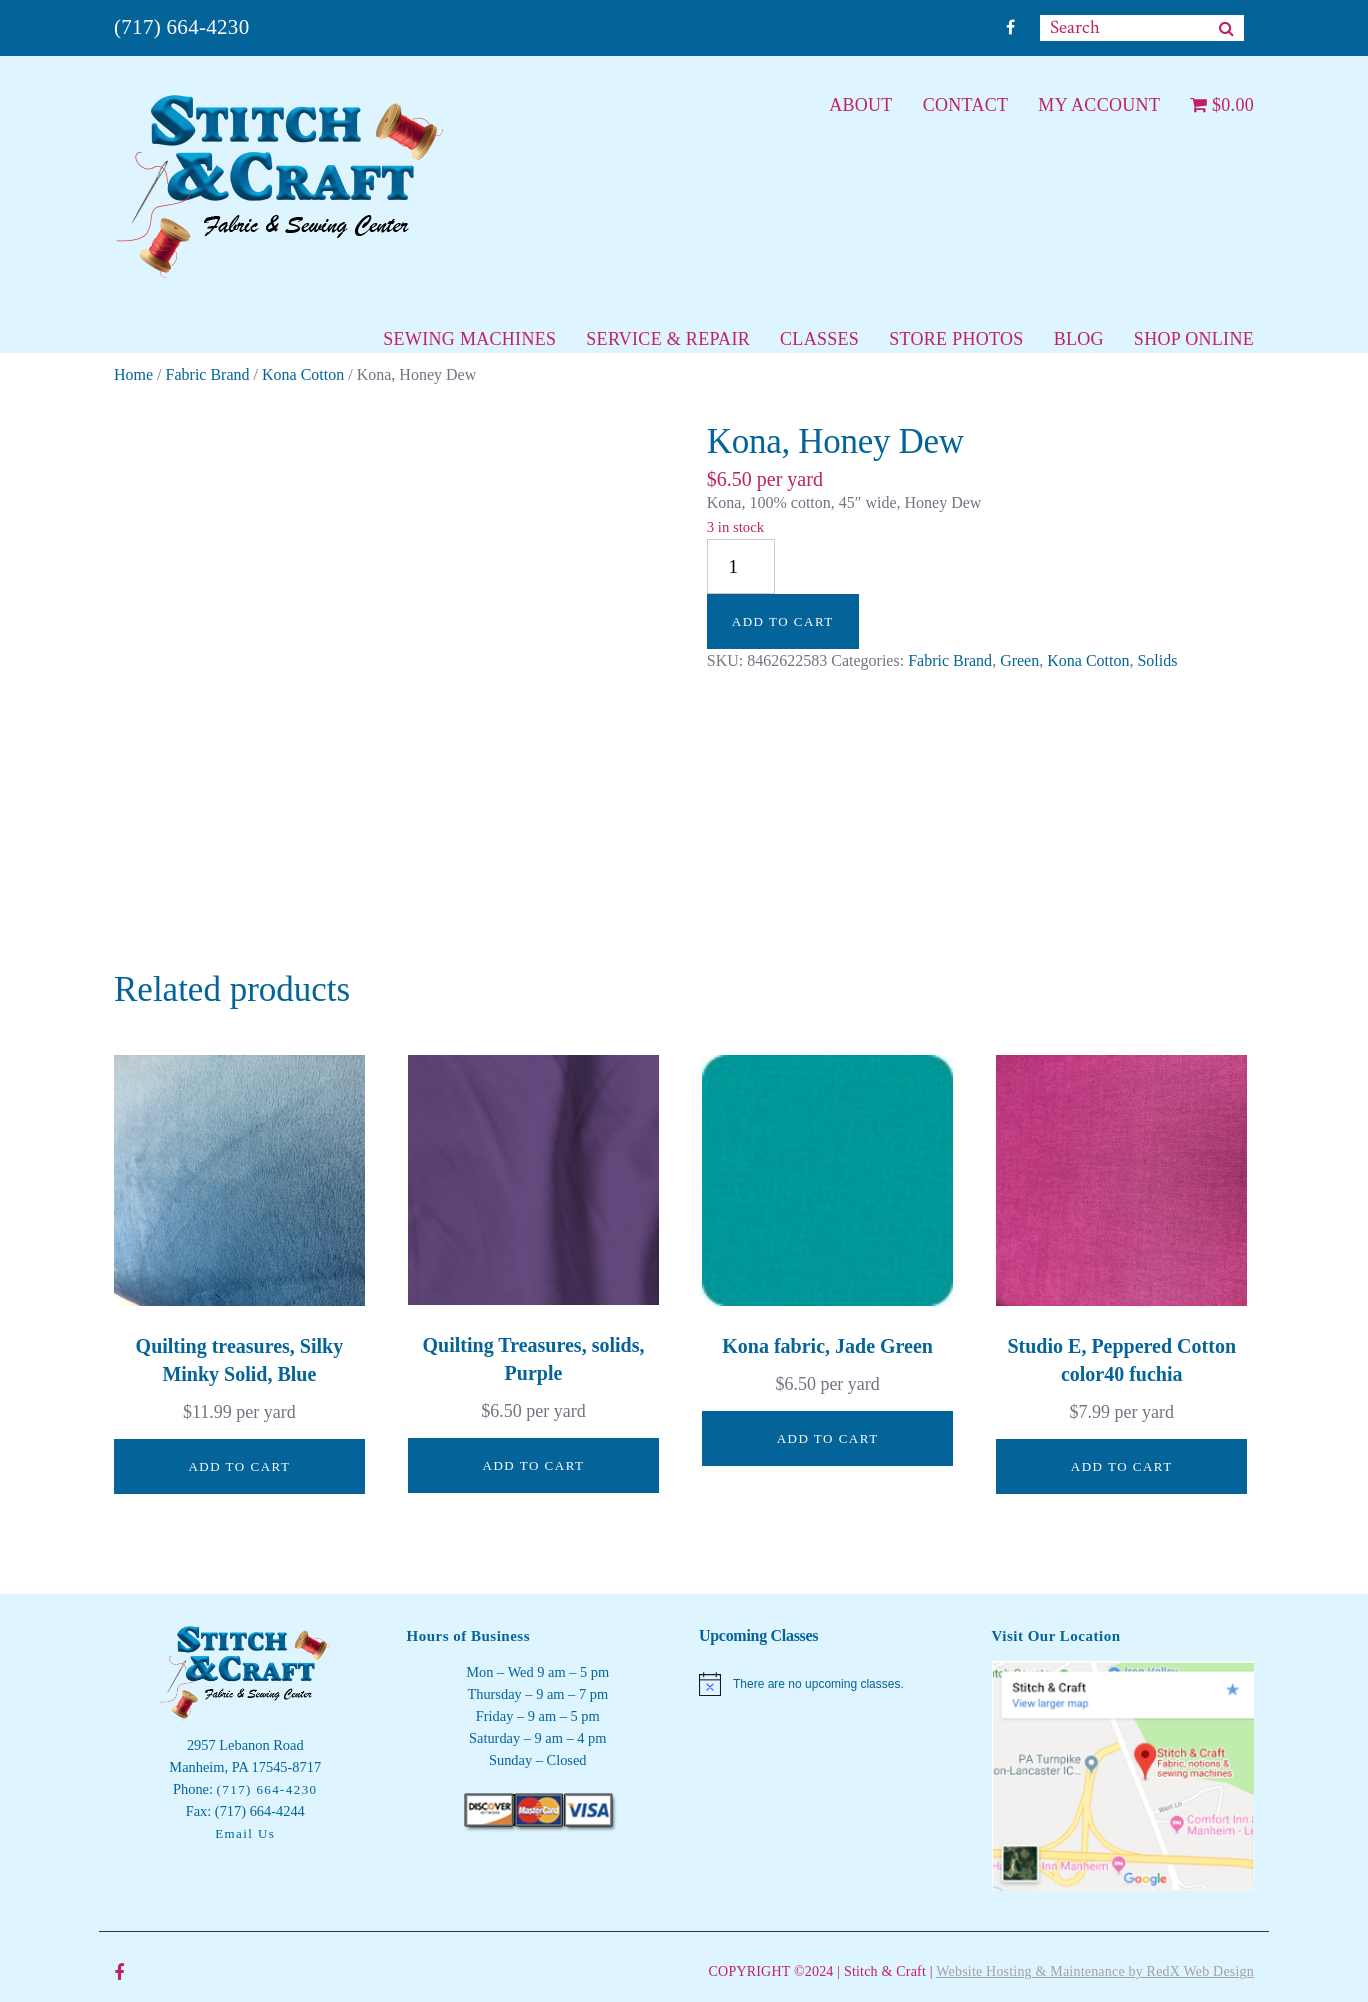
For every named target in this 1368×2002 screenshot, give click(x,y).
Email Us (245, 1833)
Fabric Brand (208, 374)
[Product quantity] (741, 566)
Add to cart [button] (239, 1466)
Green (1019, 660)
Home (133, 374)
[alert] (830, 1684)
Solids (1157, 660)
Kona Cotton (303, 374)
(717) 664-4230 (181, 27)
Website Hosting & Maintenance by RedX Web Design (1095, 1971)
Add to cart (783, 621)
